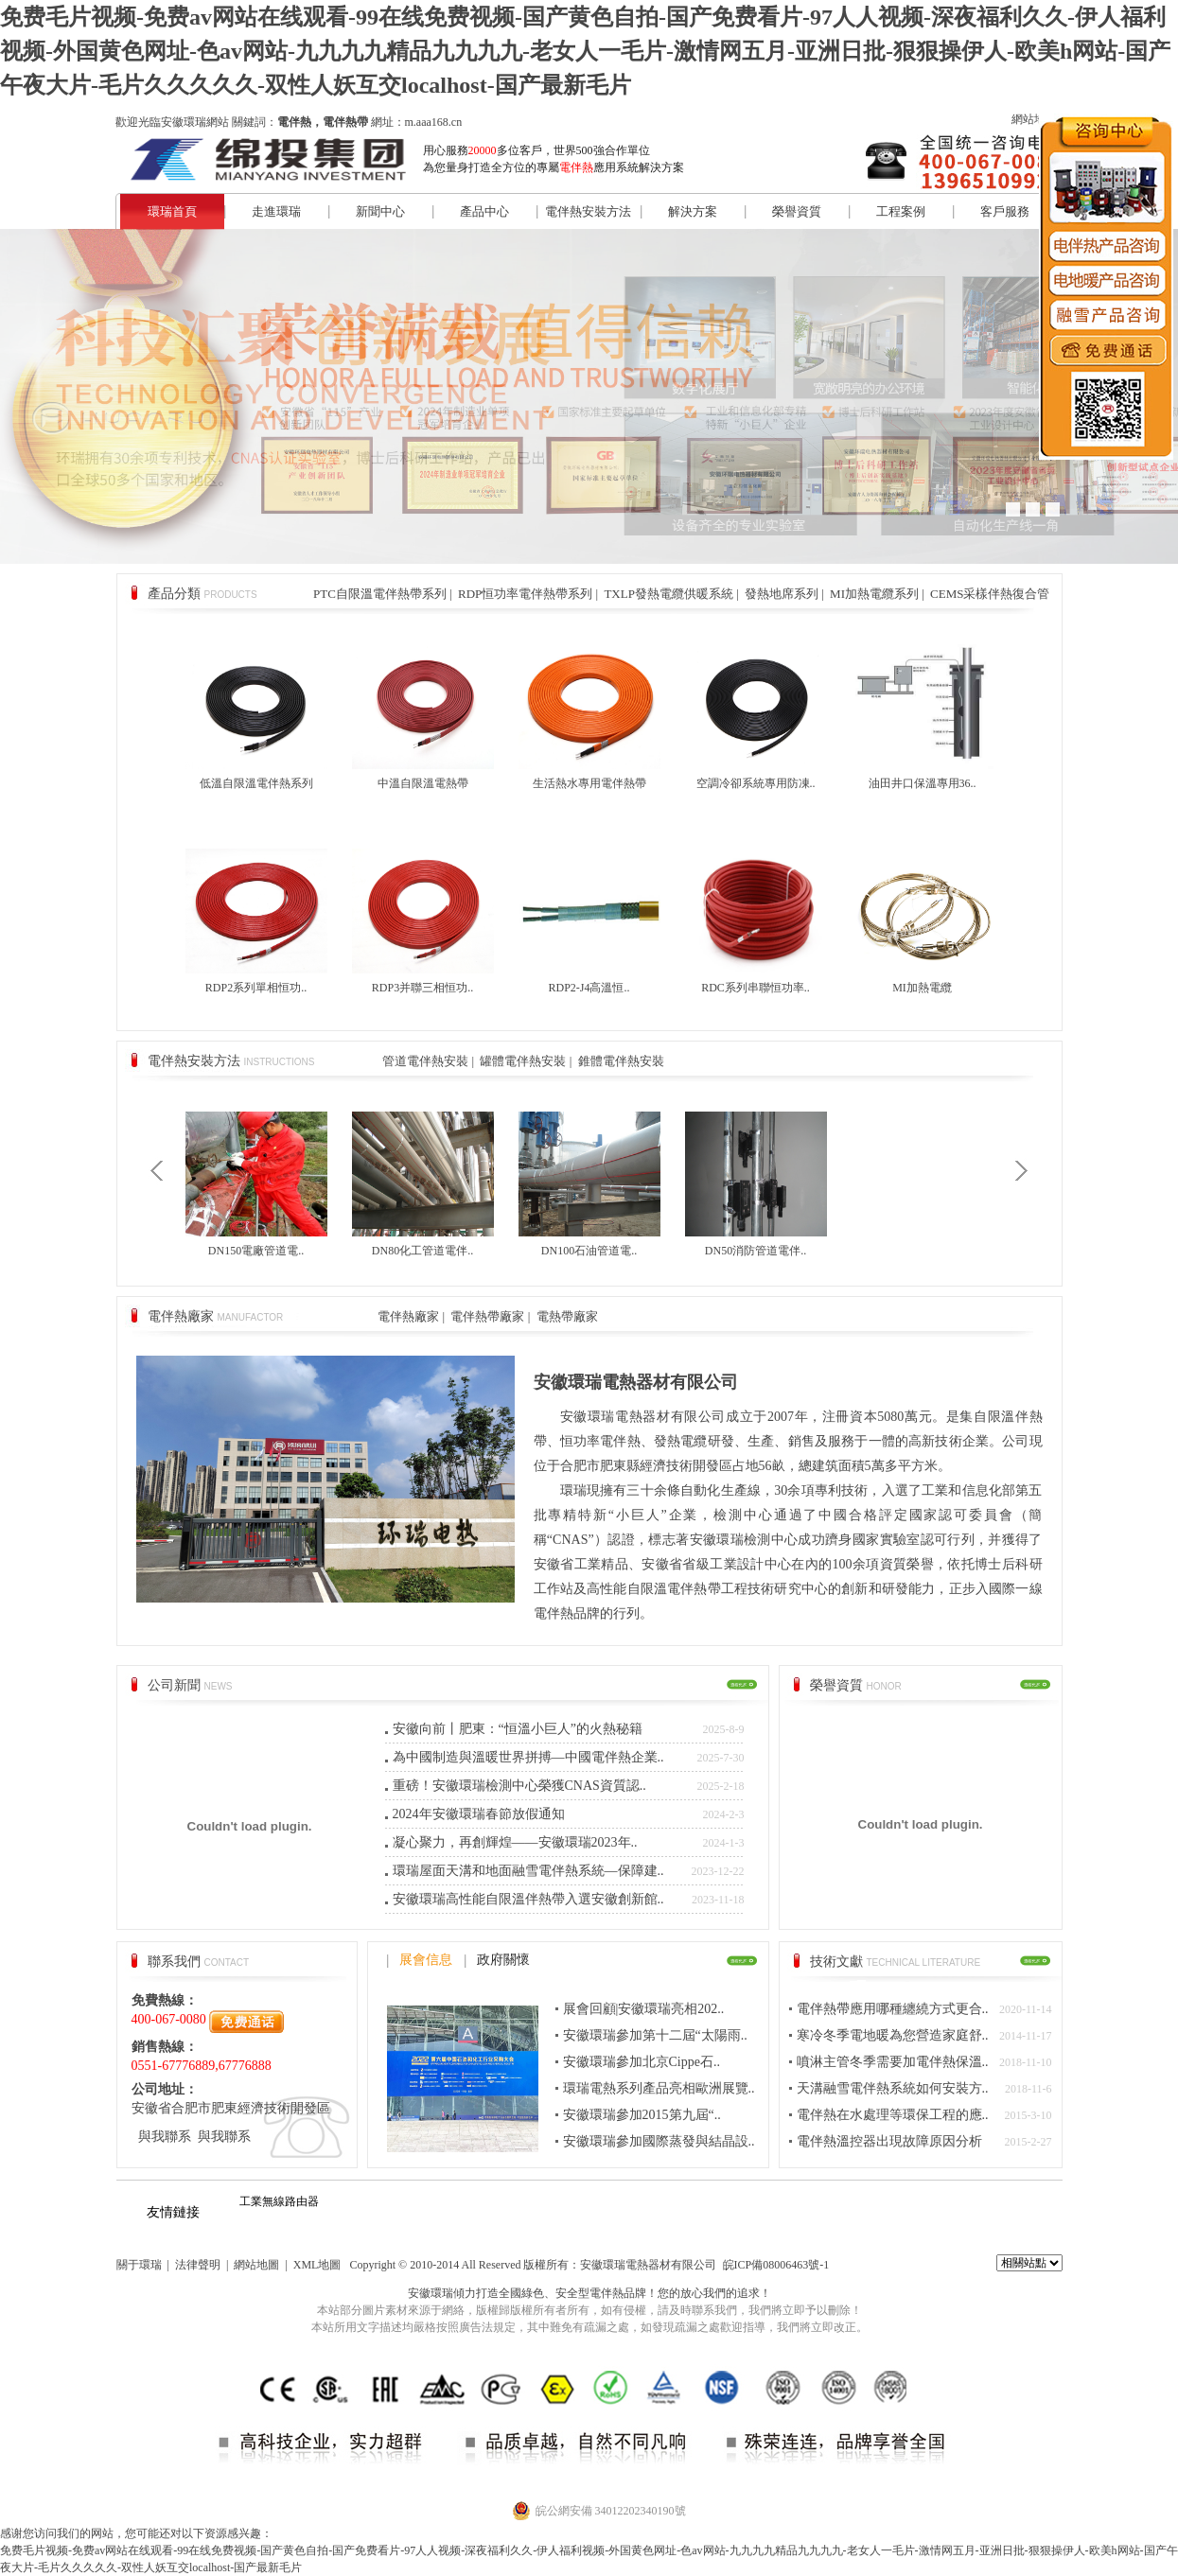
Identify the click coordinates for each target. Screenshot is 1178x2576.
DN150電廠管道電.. (256, 1250)
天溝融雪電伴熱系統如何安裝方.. (893, 2088)
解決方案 (692, 211)
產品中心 (484, 211)
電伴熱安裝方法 (588, 211)
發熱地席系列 (781, 594)
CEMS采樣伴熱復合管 (989, 594)
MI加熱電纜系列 (874, 594)
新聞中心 (380, 211)
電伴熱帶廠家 (487, 1316)
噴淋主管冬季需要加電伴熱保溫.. (893, 2062)
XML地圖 (317, 2264)
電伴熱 (606, 2293)
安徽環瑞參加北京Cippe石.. (641, 2062)
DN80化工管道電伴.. (422, 1250)
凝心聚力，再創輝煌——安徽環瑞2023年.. (515, 1842)
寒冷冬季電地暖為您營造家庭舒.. (893, 2035)
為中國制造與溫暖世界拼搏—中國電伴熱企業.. (528, 1757)
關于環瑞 (139, 2264)
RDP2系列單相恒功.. (256, 987)
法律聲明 (197, 2264)
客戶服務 (1004, 211)
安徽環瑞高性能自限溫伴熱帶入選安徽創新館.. (528, 1899)
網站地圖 (1034, 119)
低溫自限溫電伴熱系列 (256, 783)
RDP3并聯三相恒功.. (422, 987)
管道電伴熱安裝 (425, 1061)
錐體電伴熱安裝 (621, 1061)
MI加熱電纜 (922, 987)
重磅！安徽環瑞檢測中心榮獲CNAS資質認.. (519, 1786)
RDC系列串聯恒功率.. (755, 987)
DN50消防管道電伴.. (755, 1250)
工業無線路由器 (279, 2201)
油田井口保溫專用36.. (922, 783)
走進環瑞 (276, 211)
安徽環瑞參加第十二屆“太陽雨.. (655, 2035)
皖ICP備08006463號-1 (776, 2264)
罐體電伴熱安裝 (523, 1061)
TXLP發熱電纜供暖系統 (668, 594)
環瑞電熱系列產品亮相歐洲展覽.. (659, 2088)
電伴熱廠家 (408, 1316)
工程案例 (900, 211)
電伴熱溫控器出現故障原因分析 (889, 2141)
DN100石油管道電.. (589, 1250)
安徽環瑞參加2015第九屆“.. (642, 2115)
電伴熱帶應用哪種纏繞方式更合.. (893, 2009)
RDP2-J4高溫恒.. (588, 987)
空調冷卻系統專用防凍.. (756, 783)
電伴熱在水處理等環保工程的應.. (893, 2115)
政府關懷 (503, 1960)
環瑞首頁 (172, 211)
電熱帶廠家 (567, 1316)
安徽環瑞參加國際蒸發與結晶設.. (659, 2141)
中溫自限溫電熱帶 (423, 783)
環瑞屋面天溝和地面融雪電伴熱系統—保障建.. (528, 1871)
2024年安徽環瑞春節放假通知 (479, 1814)
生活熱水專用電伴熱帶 (589, 783)
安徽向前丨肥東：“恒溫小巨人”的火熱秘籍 (517, 1729)
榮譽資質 (796, 211)
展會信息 (425, 1960)
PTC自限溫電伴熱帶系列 (380, 594)
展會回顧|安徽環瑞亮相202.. (644, 2009)
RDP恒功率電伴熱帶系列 (525, 594)
